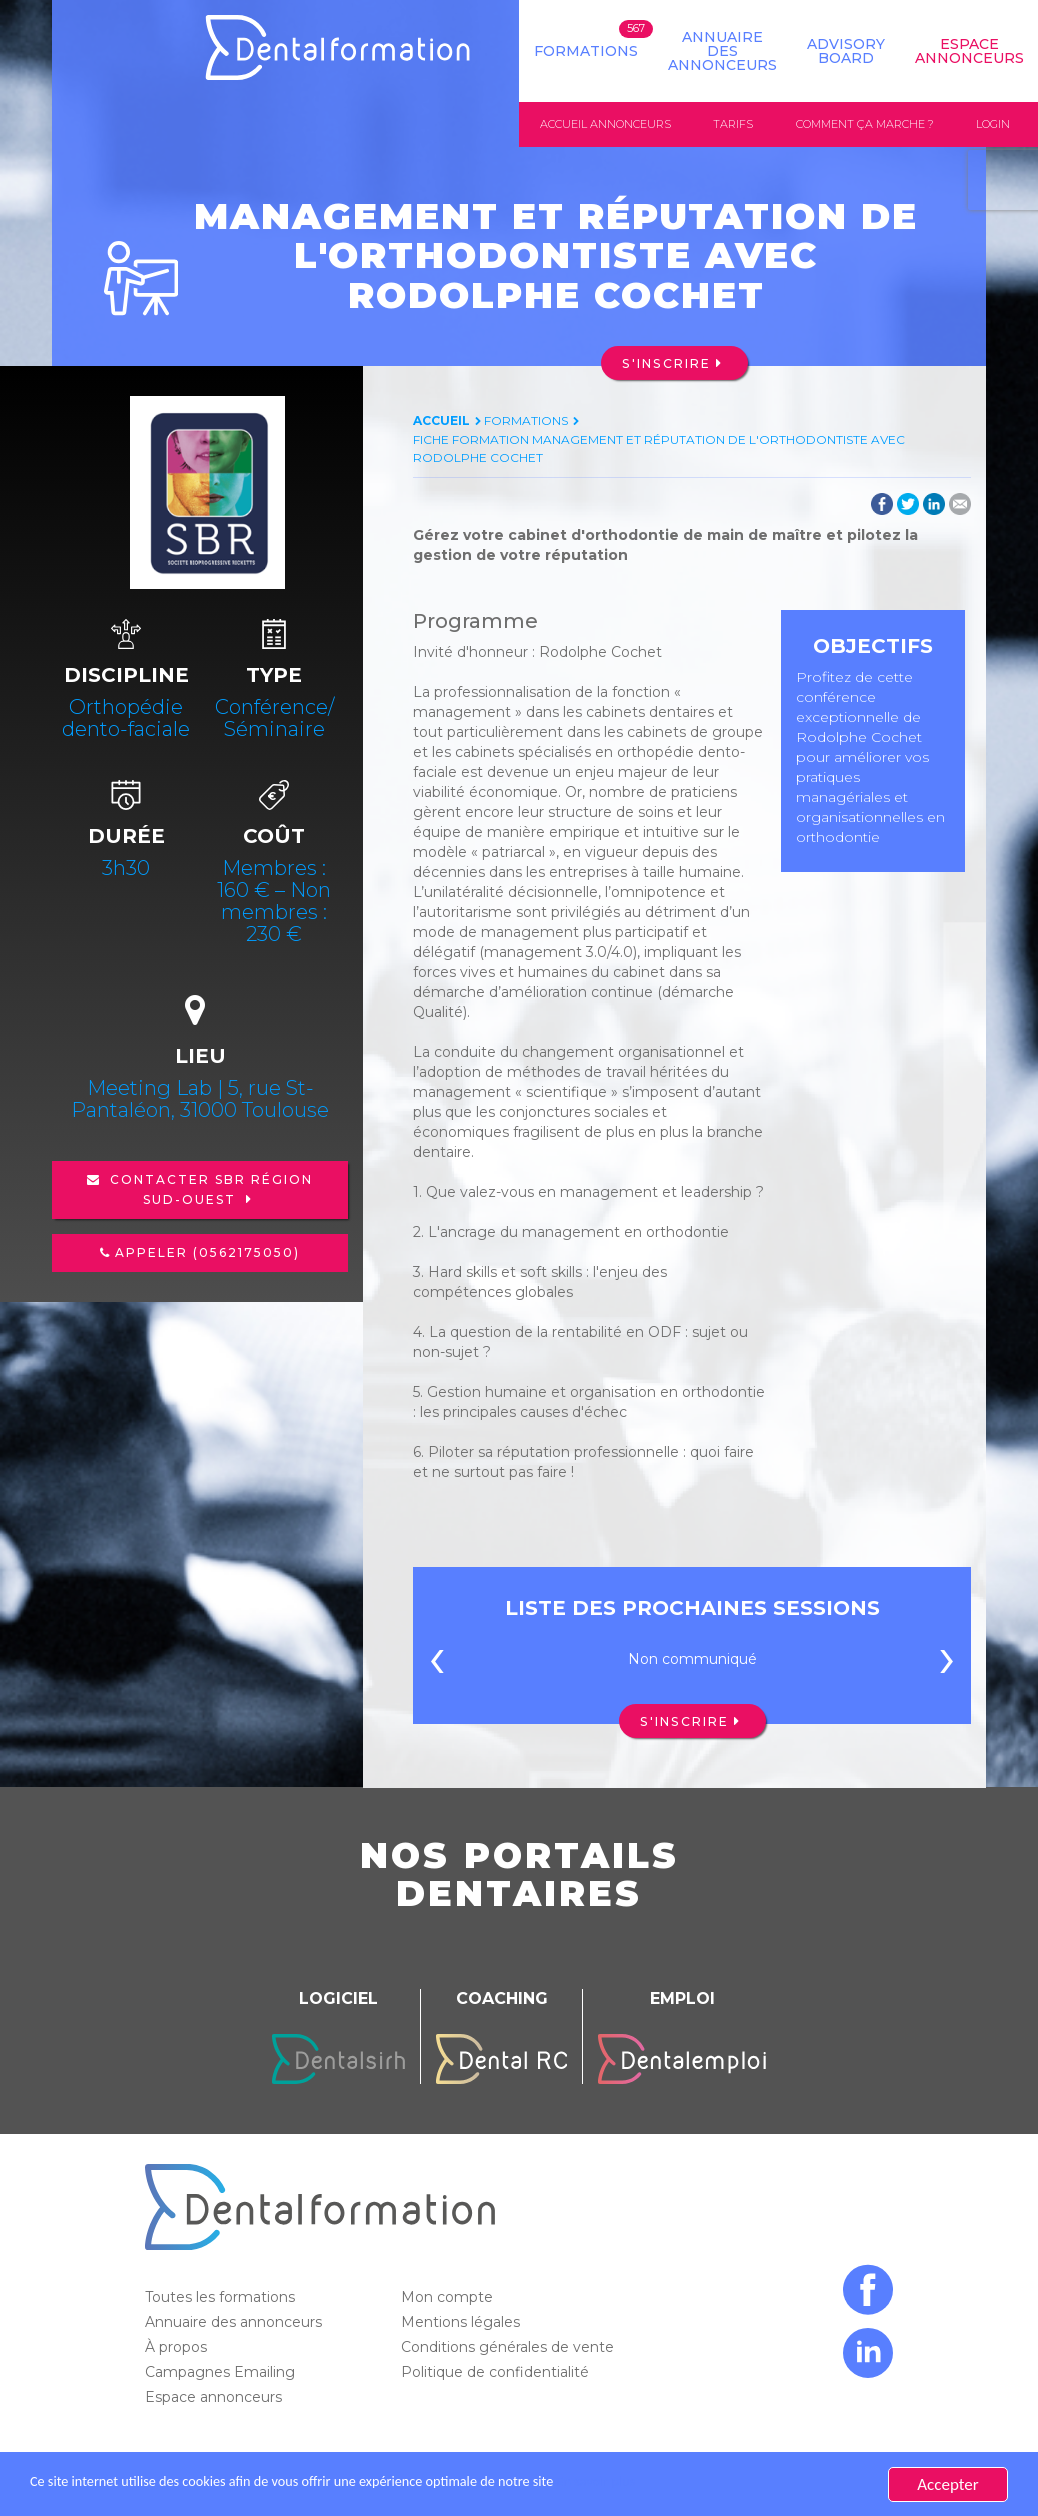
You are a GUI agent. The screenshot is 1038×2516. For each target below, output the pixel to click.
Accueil (441, 420)
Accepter (947, 2484)
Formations (586, 51)
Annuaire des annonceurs (722, 51)
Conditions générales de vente (509, 2348)
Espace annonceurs (215, 2398)
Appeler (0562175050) (207, 1253)
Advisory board (846, 51)
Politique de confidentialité (497, 2373)
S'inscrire (666, 363)
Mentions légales (462, 2323)
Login (993, 124)
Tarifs (733, 124)
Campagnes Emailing (222, 2373)
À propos (178, 2348)
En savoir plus (706, 2484)
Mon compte (449, 2298)
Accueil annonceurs (605, 124)
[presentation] (437, 1665)
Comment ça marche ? (865, 124)
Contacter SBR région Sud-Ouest (209, 1190)
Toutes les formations (222, 2298)
